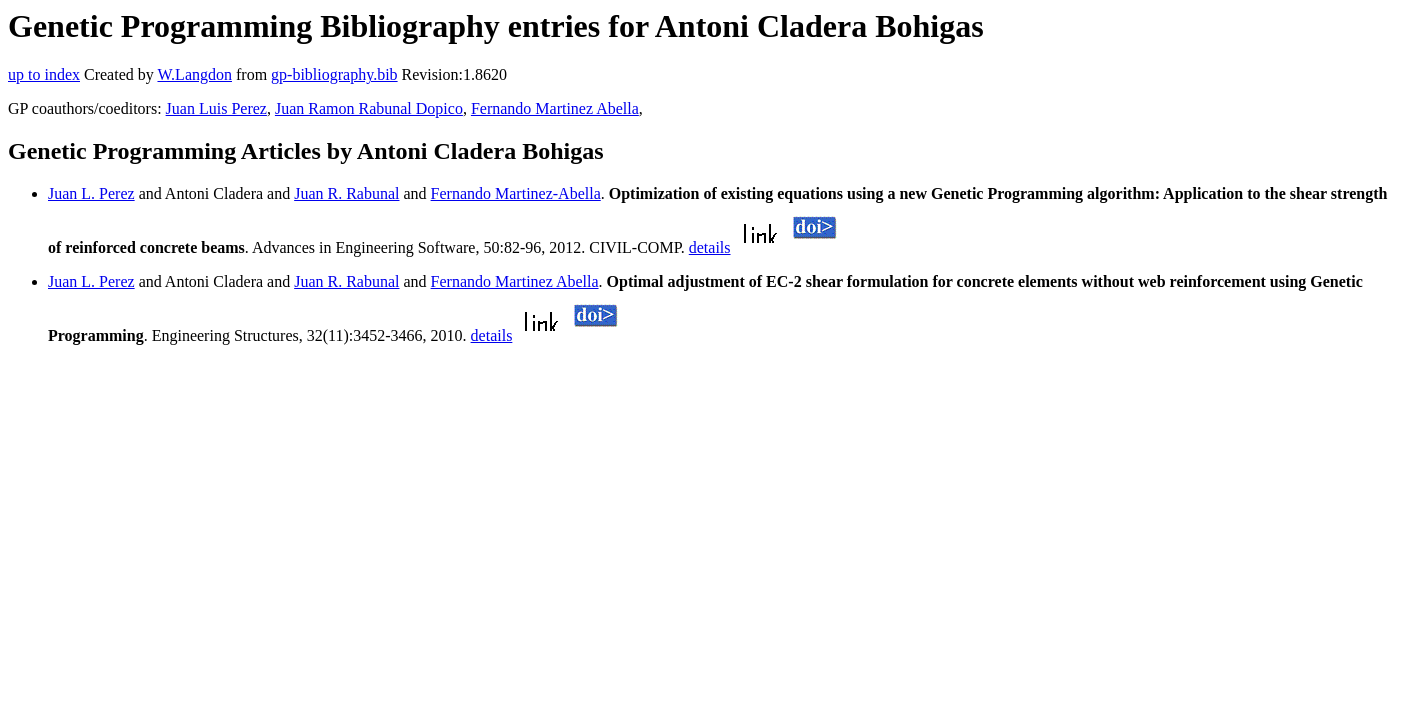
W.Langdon (194, 74)
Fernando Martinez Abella (555, 108)
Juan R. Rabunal (346, 193)
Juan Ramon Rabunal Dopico (369, 108)
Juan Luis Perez (216, 108)
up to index (44, 74)
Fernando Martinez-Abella (516, 193)
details (710, 247)
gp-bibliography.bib (334, 74)
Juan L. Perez (91, 193)
